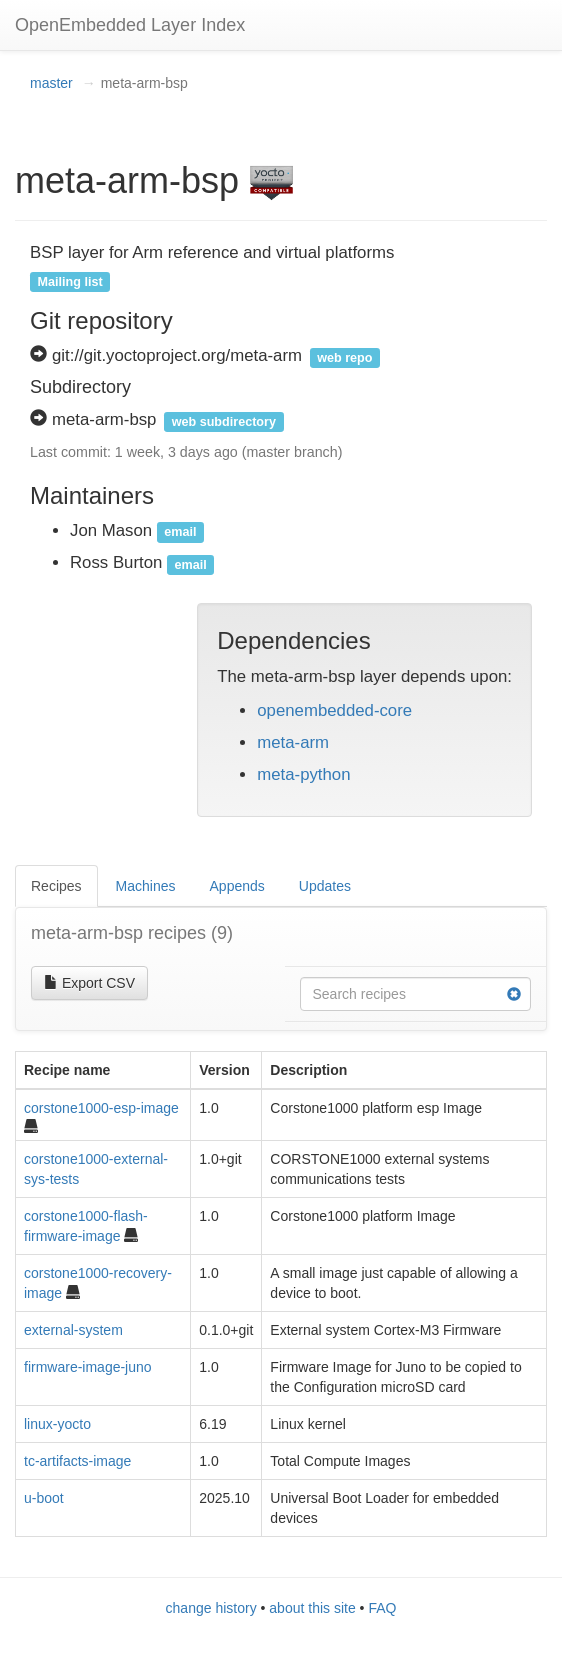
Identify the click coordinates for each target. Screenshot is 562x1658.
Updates (325, 886)
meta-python (303, 774)
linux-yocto (57, 1424)
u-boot (44, 1498)
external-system (73, 1330)
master (51, 83)
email (180, 532)
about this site (312, 1608)
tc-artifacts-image (77, 1461)
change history (211, 1608)
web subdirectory (224, 421)
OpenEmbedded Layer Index (130, 25)
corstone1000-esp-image (101, 1108)
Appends (237, 886)
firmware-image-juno (88, 1367)
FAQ (382, 1608)
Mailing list (70, 281)
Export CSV (89, 983)
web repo (344, 357)
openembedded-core (334, 710)
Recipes (56, 886)
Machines (146, 886)
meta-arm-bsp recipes (132, 933)
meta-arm (293, 742)
